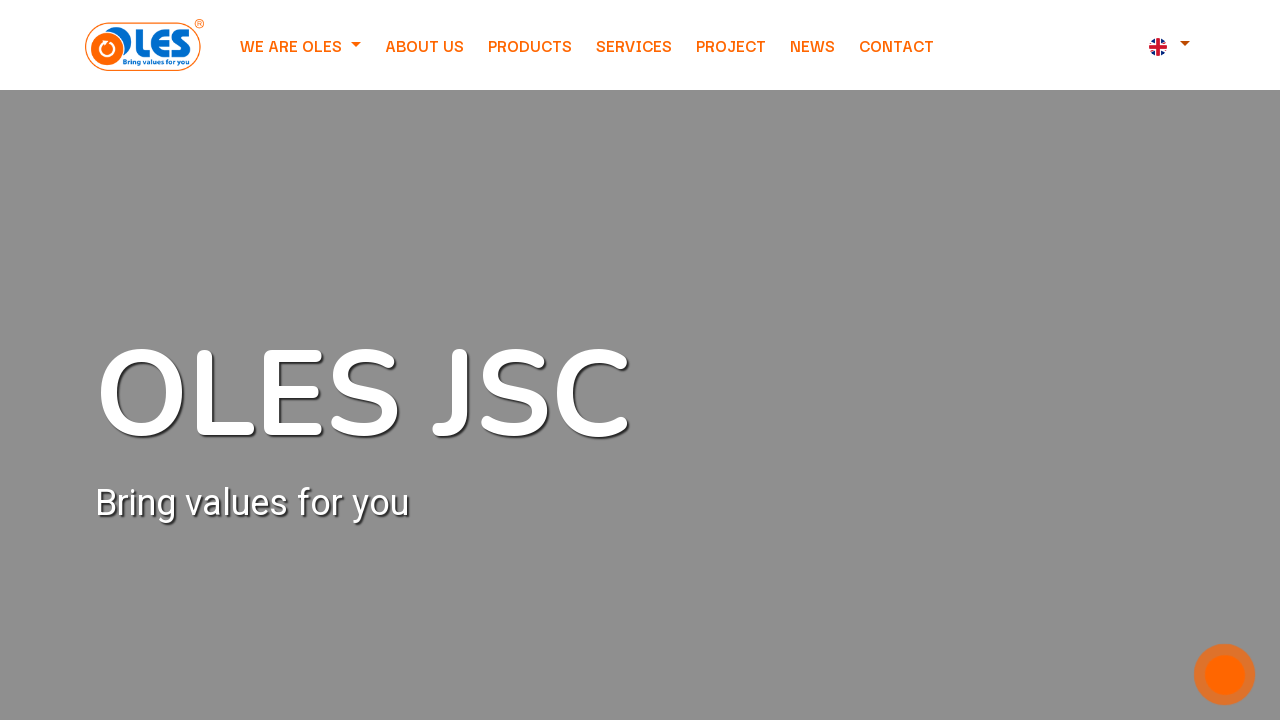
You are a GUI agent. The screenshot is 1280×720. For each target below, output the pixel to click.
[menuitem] (424, 45)
